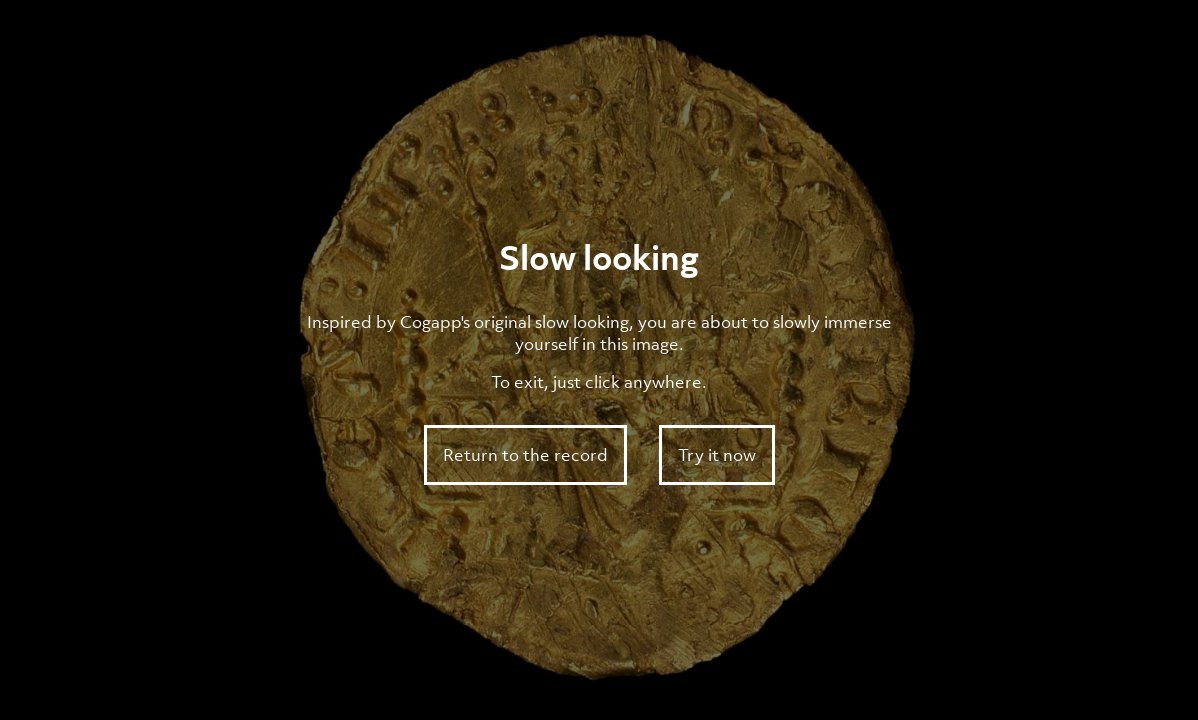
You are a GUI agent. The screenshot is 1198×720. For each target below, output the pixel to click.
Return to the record (525, 455)
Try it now (717, 455)
